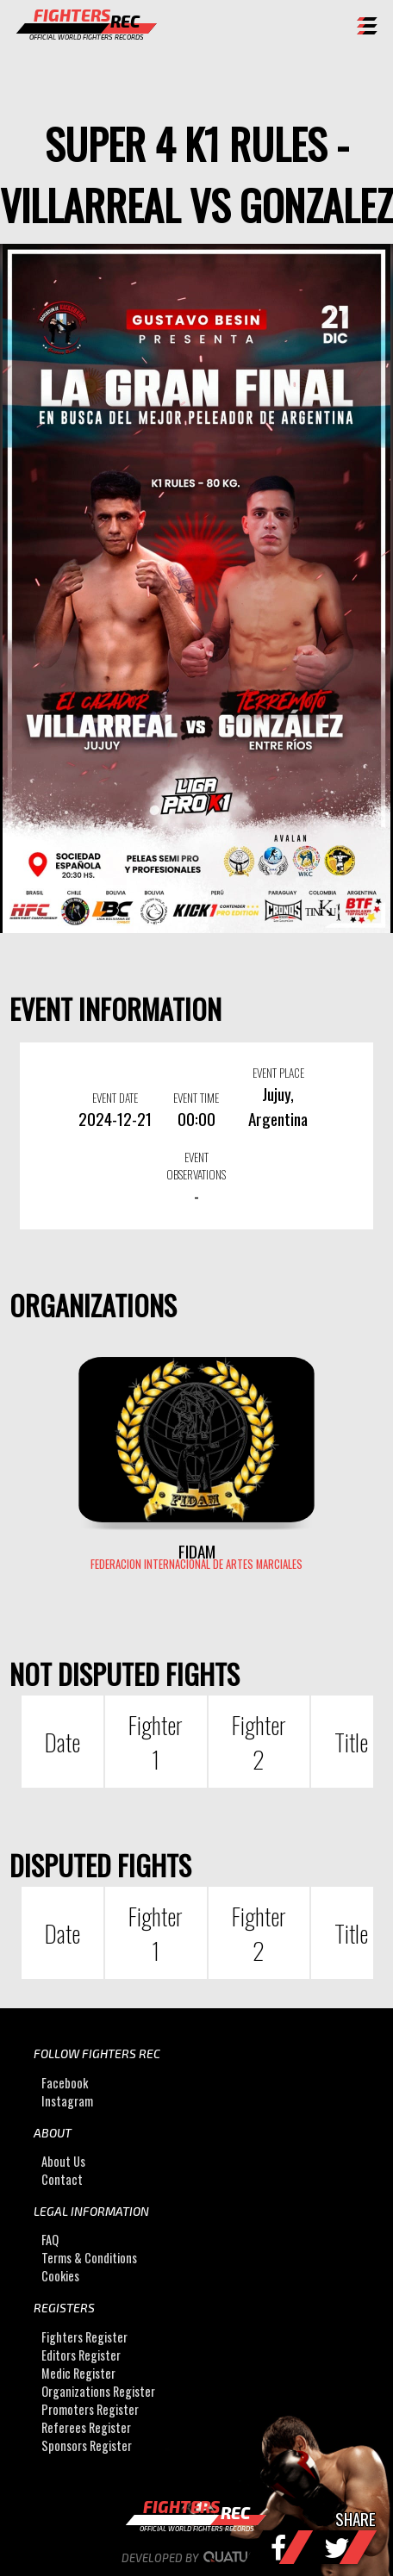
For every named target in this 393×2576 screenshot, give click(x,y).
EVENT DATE (115, 1097)
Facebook (64, 2083)
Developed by (197, 2558)
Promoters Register (90, 2409)
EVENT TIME (196, 1097)
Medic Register (78, 2373)
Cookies (60, 2276)
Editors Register (81, 2355)
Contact (62, 2179)
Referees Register (86, 2427)
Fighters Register (84, 2337)
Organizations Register (98, 2391)
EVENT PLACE (278, 1072)
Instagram (67, 2101)
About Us (63, 2161)
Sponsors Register (86, 2445)
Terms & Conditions (89, 2258)
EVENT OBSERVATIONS (196, 1165)
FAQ (50, 2240)
